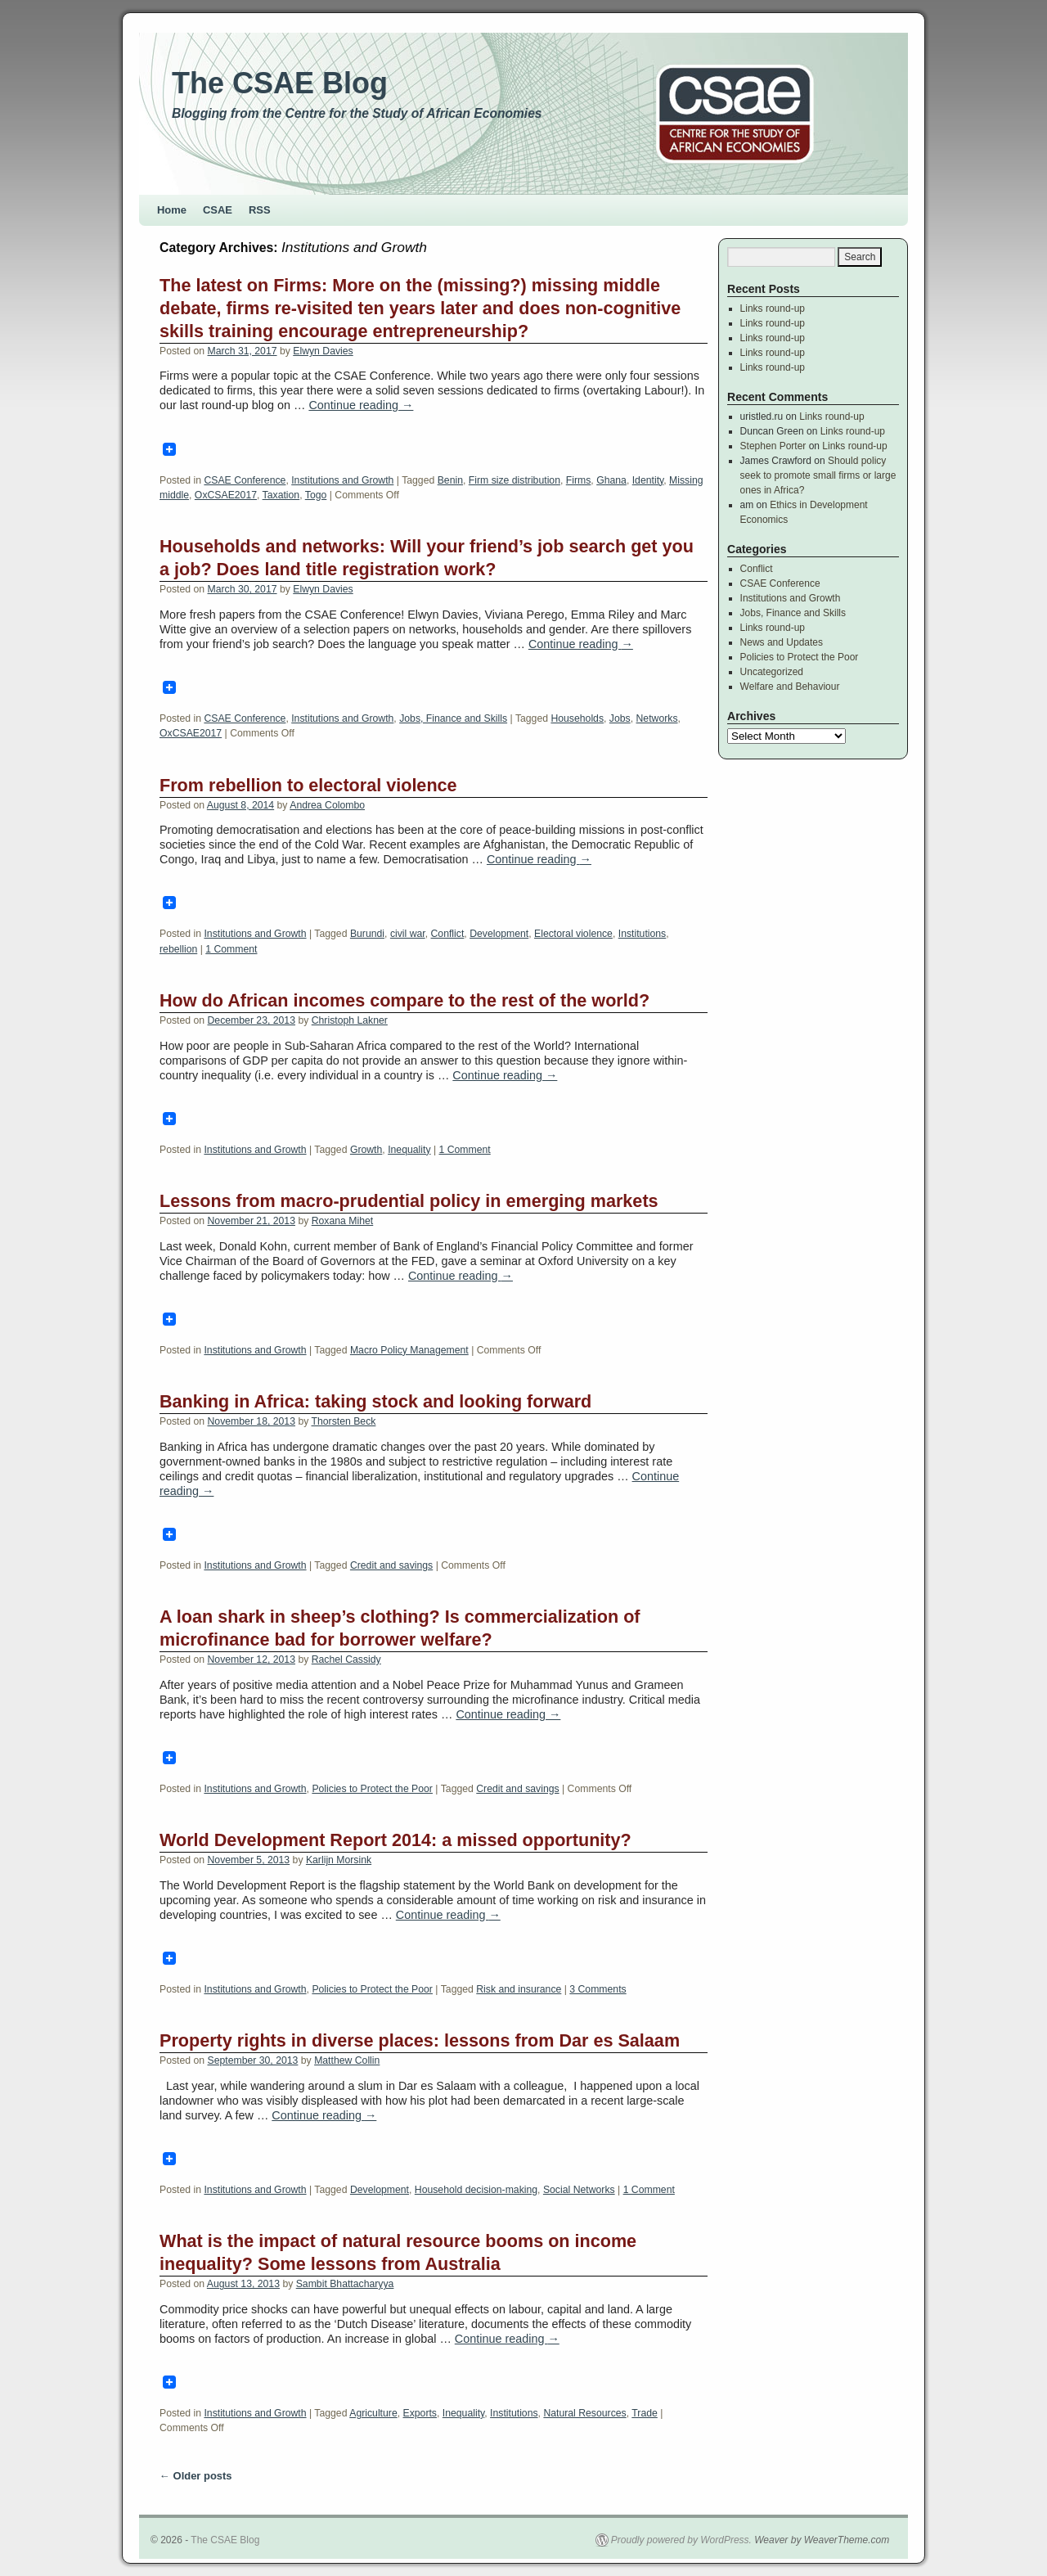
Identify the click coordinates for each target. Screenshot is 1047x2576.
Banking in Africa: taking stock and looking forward (375, 1401)
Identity (648, 480)
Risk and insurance (518, 1989)
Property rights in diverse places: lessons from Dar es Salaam (420, 2040)
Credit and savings (391, 1565)
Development (499, 933)
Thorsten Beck (344, 1421)
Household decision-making (476, 2189)
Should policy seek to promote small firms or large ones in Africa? (818, 475)
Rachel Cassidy (346, 1659)
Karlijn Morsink (338, 1860)
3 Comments (597, 1989)
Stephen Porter (773, 446)
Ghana (611, 480)
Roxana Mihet (343, 1221)
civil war (407, 933)
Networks (657, 718)
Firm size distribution (514, 480)
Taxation (281, 495)
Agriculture (373, 2413)
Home (171, 210)
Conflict (448, 933)
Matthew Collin (347, 2060)
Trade (644, 2413)
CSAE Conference (244, 480)
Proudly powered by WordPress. (681, 2540)
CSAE (217, 210)
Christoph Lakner (350, 1020)
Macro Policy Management (409, 1350)
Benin (450, 480)
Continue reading (360, 405)
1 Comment (231, 949)
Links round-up (772, 308)
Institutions (642, 933)
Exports (420, 2413)
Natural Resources (584, 2413)
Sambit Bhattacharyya (345, 2284)
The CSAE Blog (280, 83)
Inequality (409, 1149)
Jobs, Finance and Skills (453, 718)
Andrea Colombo (327, 805)
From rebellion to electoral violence (308, 785)
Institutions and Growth (342, 480)
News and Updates (781, 642)
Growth (366, 1149)
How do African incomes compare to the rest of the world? (404, 1000)
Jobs (620, 718)
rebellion (178, 949)
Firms (578, 480)
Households (577, 718)
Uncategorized (771, 672)
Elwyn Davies (323, 351)
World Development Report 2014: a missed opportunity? (395, 1840)
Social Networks (579, 2189)
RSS (260, 210)
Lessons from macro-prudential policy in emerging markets (409, 1201)
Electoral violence (573, 933)
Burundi (367, 933)
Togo (316, 495)
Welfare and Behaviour (790, 686)
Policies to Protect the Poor (372, 1789)
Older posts (196, 2476)
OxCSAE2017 (226, 495)
